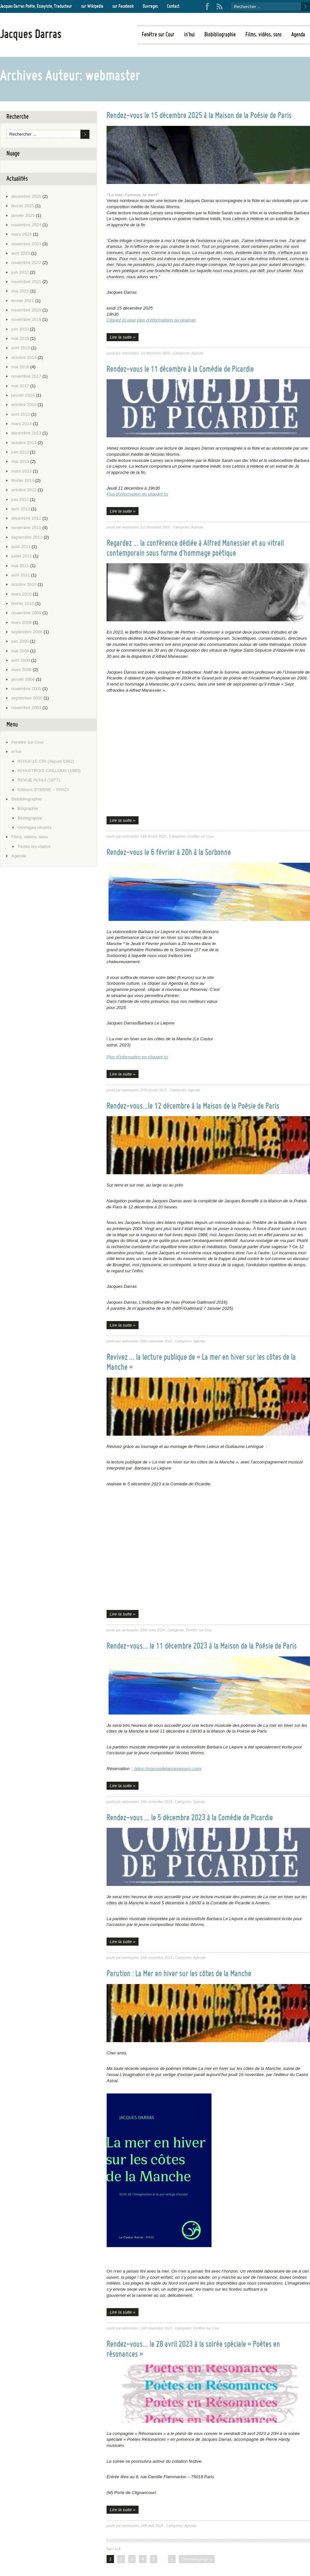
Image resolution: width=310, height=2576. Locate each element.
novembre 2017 (26, 376)
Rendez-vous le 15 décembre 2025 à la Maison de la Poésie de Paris (199, 116)
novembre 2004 (26, 707)
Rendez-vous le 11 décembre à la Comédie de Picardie (180, 369)
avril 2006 (20, 660)
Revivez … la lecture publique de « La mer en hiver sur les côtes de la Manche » (201, 1362)
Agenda (298, 37)
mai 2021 (20, 291)
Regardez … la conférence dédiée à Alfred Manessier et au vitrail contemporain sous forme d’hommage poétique (195, 548)
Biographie (27, 808)
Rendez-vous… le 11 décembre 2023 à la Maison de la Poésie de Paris (202, 1646)
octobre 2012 (23, 489)
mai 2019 (20, 338)
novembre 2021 (26, 281)
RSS (219, 6)
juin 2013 (20, 452)
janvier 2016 (23, 395)
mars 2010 (21, 594)
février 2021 (22, 300)
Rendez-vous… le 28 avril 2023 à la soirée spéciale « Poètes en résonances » (193, 2349)
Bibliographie (29, 818)
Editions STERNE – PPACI (43, 789)
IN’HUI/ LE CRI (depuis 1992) (45, 761)
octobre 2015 (23, 404)
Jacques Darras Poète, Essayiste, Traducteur (36, 6)
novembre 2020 (26, 310)
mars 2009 (21, 622)
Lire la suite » (122, 337)
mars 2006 (21, 669)
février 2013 (22, 480)
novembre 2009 (26, 612)
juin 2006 (20, 641)
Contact (173, 6)
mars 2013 (21, 471)
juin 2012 (20, 499)
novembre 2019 (26, 319)
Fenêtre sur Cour (158, 37)
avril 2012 (20, 508)
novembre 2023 (26, 243)
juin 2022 (20, 272)
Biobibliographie (220, 37)
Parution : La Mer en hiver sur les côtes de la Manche (179, 1974)
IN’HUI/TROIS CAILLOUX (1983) (49, 770)
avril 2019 (20, 347)
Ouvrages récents (34, 827)
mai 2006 (20, 650)
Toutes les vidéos (33, 846)
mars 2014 (21, 423)
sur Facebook (123, 6)
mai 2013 (20, 461)
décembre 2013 (26, 433)
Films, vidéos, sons (263, 37)
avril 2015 (20, 414)
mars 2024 (21, 234)
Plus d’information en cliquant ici (137, 494)
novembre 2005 (26, 688)
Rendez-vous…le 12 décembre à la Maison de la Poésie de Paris (193, 1106)
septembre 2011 (26, 537)
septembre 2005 (26, 698)
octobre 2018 (23, 357)
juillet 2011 (21, 556)
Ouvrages (150, 6)
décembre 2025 (26, 196)
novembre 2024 (26, 224)
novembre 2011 (26, 527)
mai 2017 (20, 385)
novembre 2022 (26, 262)
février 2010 (22, 603)
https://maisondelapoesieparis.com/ (167, 1768)
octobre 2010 (23, 584)
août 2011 (20, 546)
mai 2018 (20, 366)
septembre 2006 (26, 631)
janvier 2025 (23, 215)
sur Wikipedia (92, 6)
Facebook (207, 6)
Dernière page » (196, 2559)
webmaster (130, 353)
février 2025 (22, 205)
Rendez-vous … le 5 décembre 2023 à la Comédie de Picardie (190, 1818)
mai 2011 (20, 565)
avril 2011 (20, 575)
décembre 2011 (26, 518)
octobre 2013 (23, 442)
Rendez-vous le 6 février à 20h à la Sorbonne (169, 853)
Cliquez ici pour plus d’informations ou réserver (151, 320)
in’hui (189, 37)
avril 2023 (20, 253)
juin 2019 (20, 329)
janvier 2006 (23, 679)
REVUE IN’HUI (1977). (39, 780)
